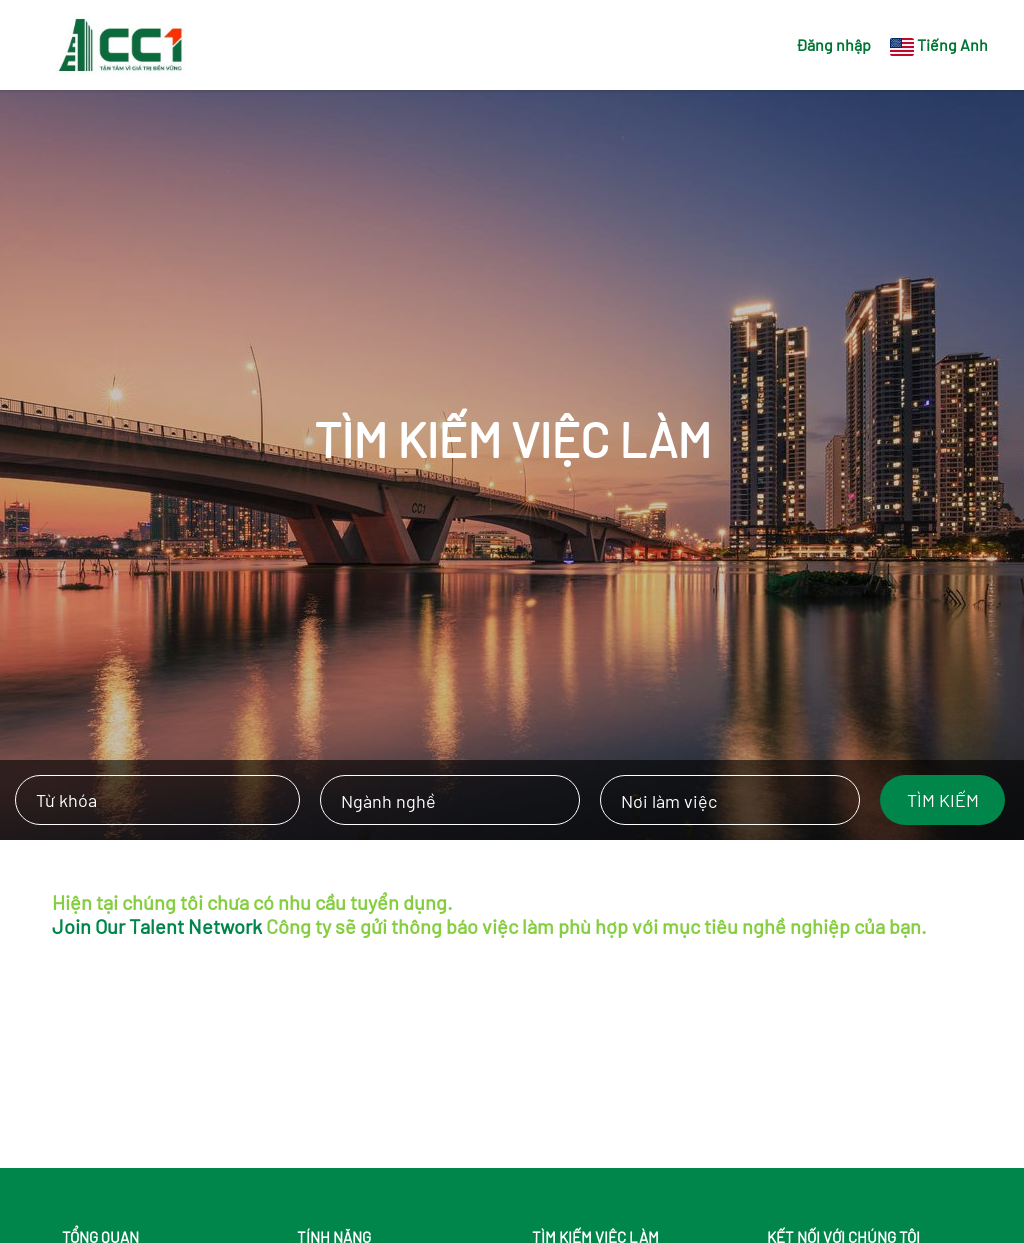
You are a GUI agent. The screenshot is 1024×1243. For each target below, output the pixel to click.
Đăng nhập (833, 44)
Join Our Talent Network (157, 926)
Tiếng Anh (952, 44)
